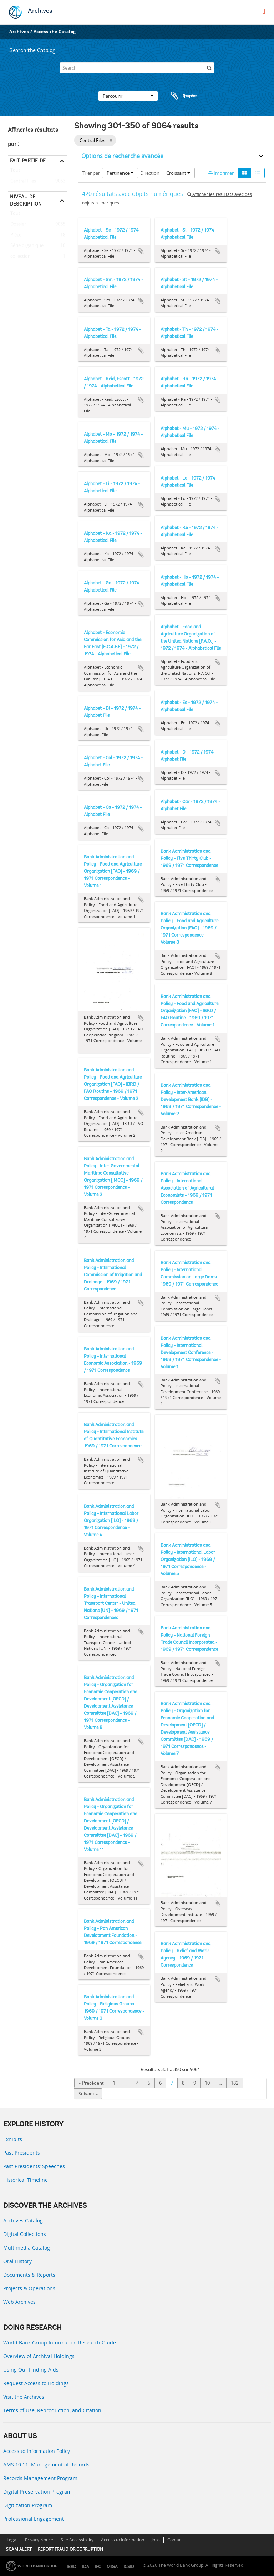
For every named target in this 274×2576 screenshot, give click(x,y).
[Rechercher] (209, 67)
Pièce (14, 235)
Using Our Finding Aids (31, 2369)
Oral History (17, 2261)
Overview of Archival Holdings (39, 2356)
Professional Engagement (33, 2518)
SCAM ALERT (19, 2549)
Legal (12, 2540)
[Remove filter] (110, 140)
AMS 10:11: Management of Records (46, 2464)
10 (207, 2083)
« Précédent (91, 2083)
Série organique (26, 246)
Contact (175, 2540)
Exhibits (12, 2139)
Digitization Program (27, 2505)
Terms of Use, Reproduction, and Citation (52, 2410)
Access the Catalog (55, 32)
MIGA (112, 2567)
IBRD (71, 2567)
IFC (98, 2567)
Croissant (178, 173)
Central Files (22, 181)
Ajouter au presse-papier (140, 251)
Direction (149, 173)
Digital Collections (24, 2234)
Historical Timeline (25, 2179)
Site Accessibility (77, 2540)
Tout (15, 171)
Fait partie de (28, 160)
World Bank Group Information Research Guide (59, 2342)
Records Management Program (40, 2478)
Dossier (17, 224)
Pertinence (120, 173)
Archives (40, 11)
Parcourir (128, 96)
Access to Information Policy (36, 2451)
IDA (85, 2567)
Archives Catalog (23, 2220)
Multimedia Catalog (26, 2247)
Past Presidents (21, 2152)
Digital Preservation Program (37, 2491)
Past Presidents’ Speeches (34, 2166)
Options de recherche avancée (122, 156)
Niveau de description (26, 200)
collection (19, 256)
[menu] (264, 11)
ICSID (128, 2567)
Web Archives (19, 2301)
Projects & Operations (29, 2288)
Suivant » (88, 2093)
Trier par (91, 173)
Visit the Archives (23, 2396)
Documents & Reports (29, 2274)
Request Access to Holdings (36, 2383)
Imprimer (221, 173)
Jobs (156, 2540)
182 (234, 2083)
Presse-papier (183, 95)
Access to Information (122, 2540)
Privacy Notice (39, 2540)
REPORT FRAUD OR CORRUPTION (70, 2549)
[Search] (137, 67)
